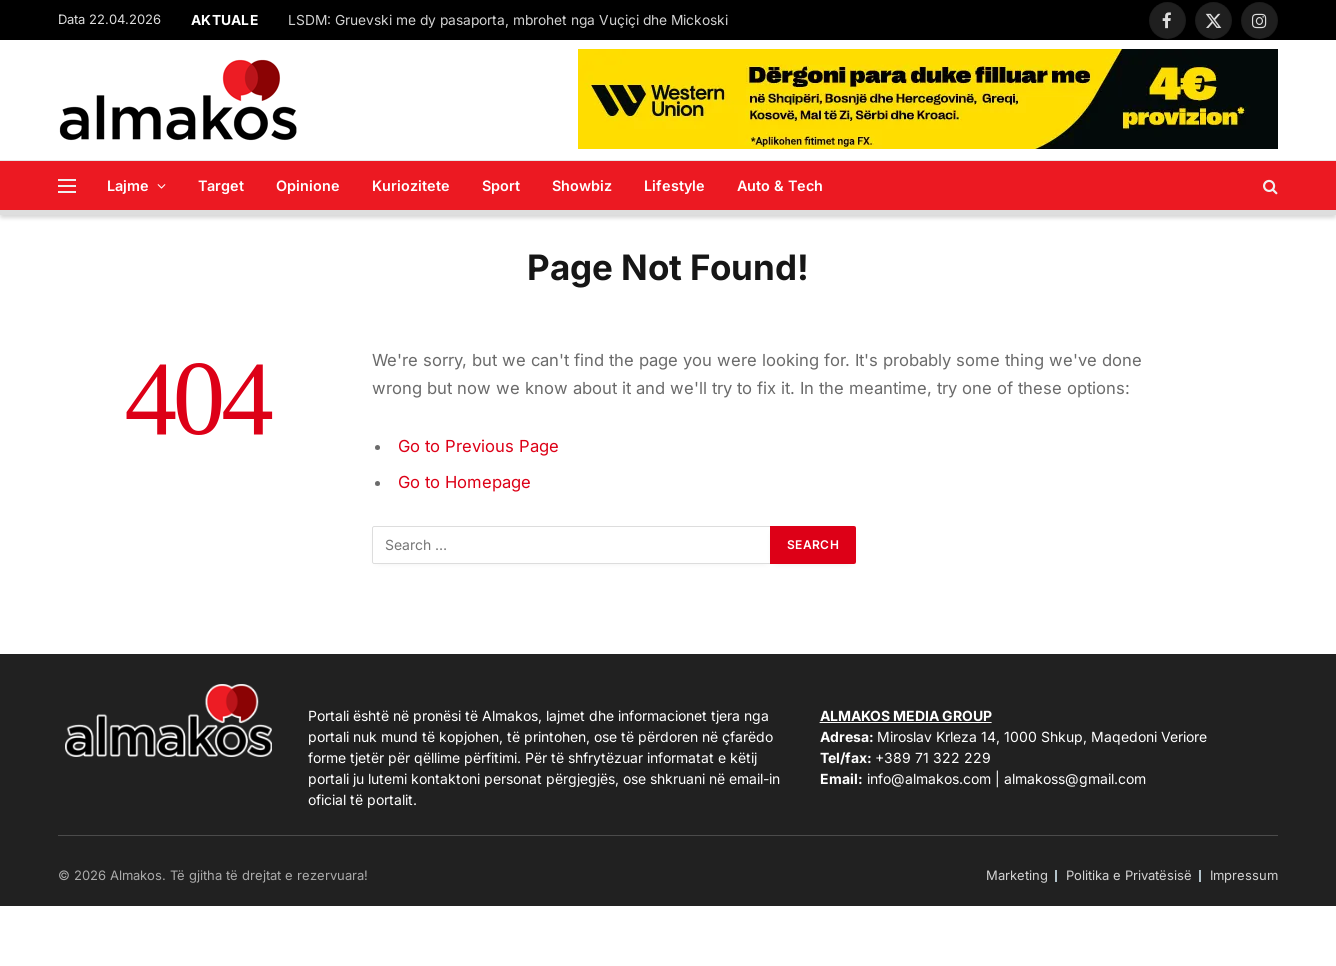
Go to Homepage (464, 482)
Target (221, 185)
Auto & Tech (780, 185)
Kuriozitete (411, 185)
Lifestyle (674, 185)
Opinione (308, 185)
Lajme (128, 185)
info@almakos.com (929, 778)
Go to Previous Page (478, 446)
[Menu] (67, 185)
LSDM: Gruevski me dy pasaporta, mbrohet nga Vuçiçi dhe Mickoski (508, 20)
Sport (501, 185)
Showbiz (582, 185)
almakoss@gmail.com (1075, 778)
